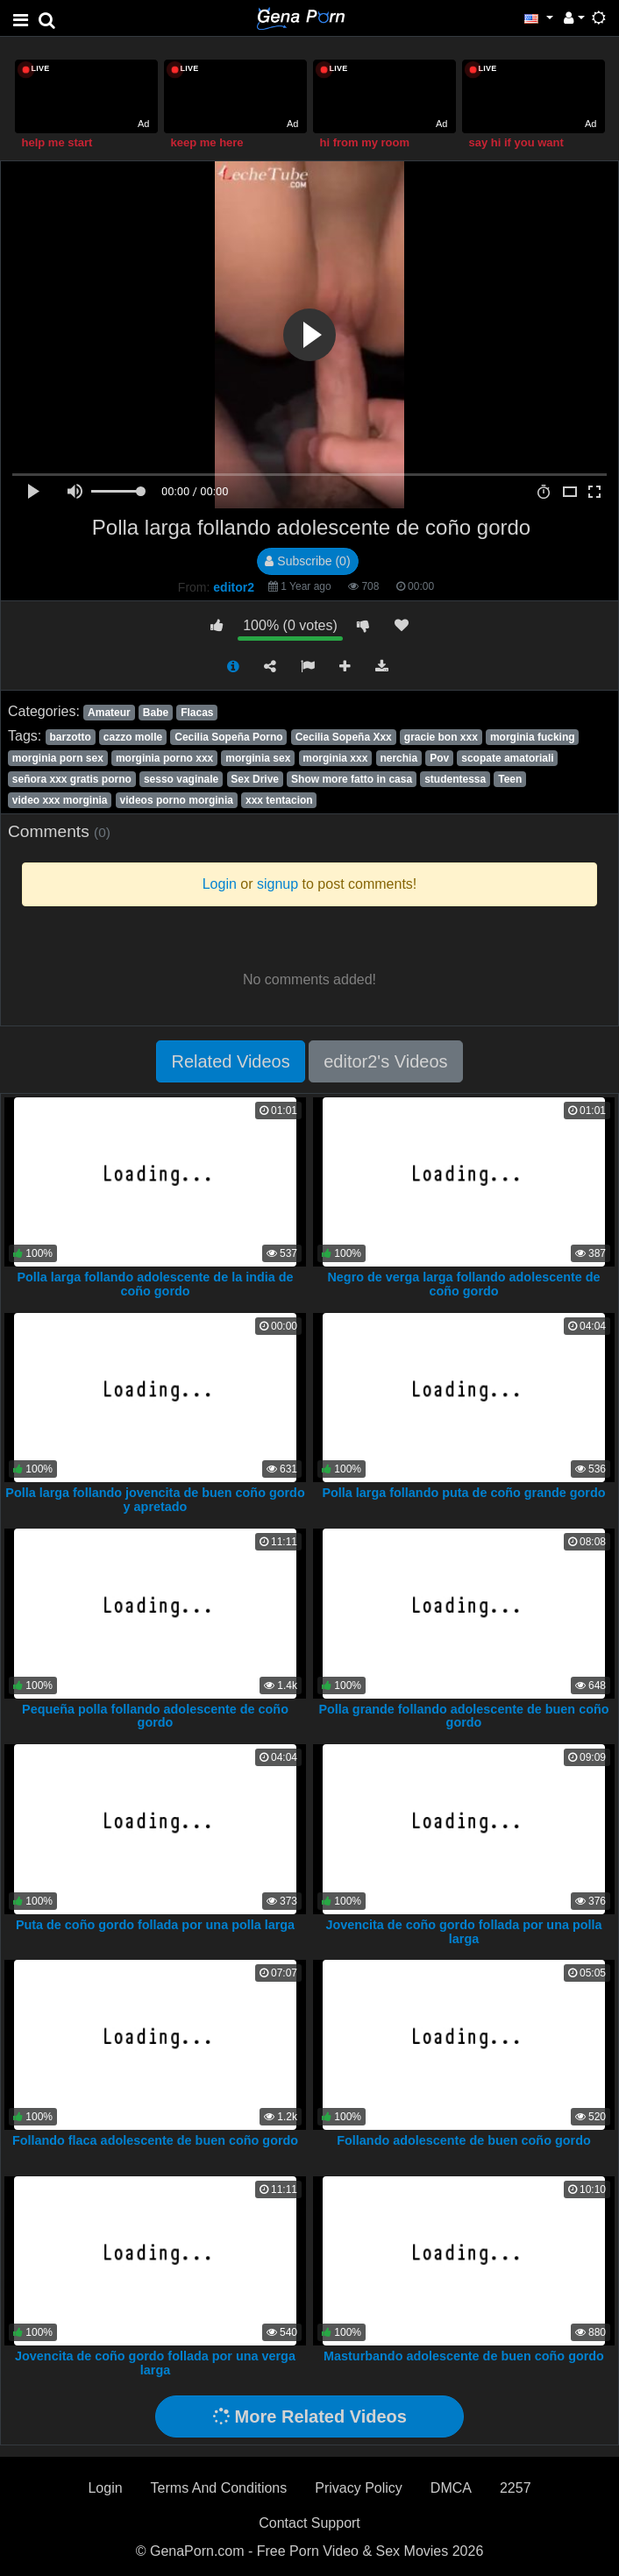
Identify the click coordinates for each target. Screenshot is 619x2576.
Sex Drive (255, 779)
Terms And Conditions (219, 2487)
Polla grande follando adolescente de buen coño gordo (463, 1716)
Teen (510, 779)
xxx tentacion (279, 800)
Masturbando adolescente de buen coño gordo (464, 2356)
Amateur (109, 712)
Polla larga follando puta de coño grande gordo (463, 1493)
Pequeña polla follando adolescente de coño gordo (155, 1716)
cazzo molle (132, 737)
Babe (155, 712)
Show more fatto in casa (351, 779)
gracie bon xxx (441, 737)
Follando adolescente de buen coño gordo (463, 2140)
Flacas (197, 712)
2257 (515, 2487)
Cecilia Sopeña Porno (228, 737)
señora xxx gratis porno (72, 779)
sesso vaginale (181, 779)
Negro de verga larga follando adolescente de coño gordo (463, 1284)
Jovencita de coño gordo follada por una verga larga (155, 2363)
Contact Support (309, 2523)
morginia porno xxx (164, 758)
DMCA (451, 2487)
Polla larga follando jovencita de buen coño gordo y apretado (154, 1500)
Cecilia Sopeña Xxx (343, 737)
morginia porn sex (57, 758)
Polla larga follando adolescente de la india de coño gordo (155, 1284)
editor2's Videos (385, 1061)
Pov (439, 758)
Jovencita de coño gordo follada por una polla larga (463, 1932)
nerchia (398, 758)
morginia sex (257, 758)
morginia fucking (532, 737)
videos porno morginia (176, 800)
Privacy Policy (358, 2487)
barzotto (69, 737)
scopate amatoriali (507, 758)
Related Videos (230, 1061)
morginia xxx (334, 758)
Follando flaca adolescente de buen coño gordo (155, 2140)
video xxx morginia (60, 800)
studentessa (455, 779)
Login (105, 2487)
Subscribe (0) (307, 561)
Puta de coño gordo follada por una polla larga (155, 1925)
